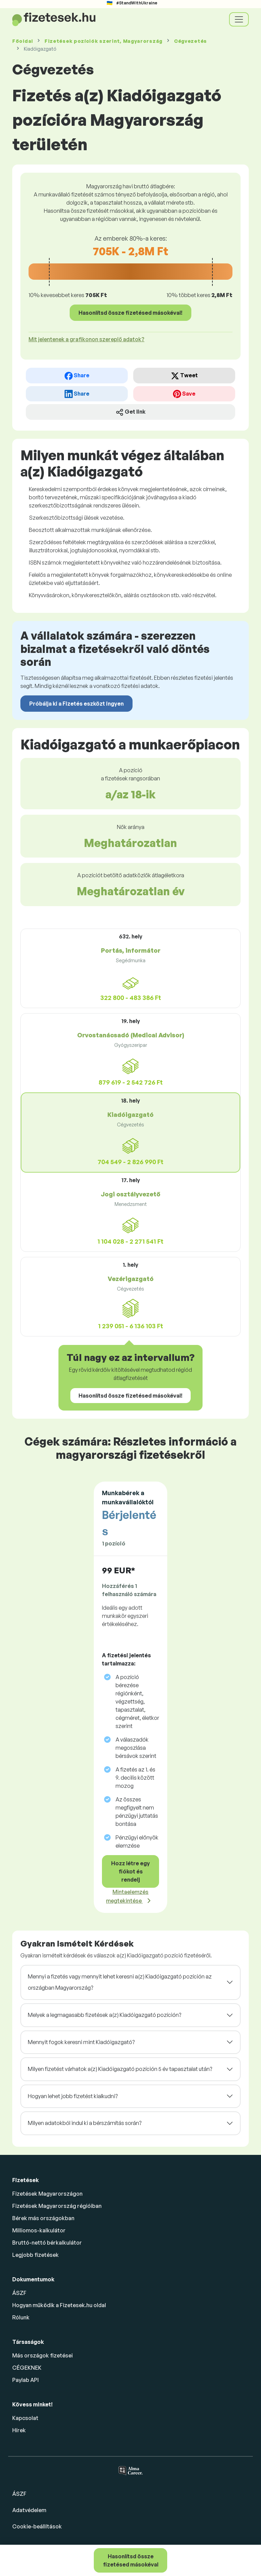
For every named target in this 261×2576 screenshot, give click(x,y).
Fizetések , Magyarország (103, 41)
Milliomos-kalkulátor (39, 2230)
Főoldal (22, 41)
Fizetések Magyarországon (47, 2193)
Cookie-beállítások (37, 2526)
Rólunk (21, 2317)
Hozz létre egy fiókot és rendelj (130, 1871)
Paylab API (25, 2379)
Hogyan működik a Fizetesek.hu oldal (59, 2305)
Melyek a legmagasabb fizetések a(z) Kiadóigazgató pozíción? (104, 2014)
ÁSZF (19, 2292)
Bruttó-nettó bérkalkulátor (47, 2242)
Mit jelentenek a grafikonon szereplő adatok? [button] (86, 339)
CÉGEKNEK (26, 2367)
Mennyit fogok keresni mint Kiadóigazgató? (81, 2042)
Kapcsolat (25, 2418)
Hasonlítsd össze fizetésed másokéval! (130, 312)
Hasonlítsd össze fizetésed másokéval (130, 2560)
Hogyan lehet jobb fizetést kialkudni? (73, 2096)
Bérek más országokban (43, 2218)
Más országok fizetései (42, 2355)
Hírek (19, 2430)
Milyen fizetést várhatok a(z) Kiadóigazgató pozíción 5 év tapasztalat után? (120, 2068)
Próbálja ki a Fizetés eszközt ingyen (76, 703)
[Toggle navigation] (239, 19)
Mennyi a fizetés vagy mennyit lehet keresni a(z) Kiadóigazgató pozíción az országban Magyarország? (120, 1982)
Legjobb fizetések (35, 2254)
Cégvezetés (190, 41)
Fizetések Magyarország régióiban (57, 2205)
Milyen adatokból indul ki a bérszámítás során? (84, 2123)
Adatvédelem (29, 2510)
